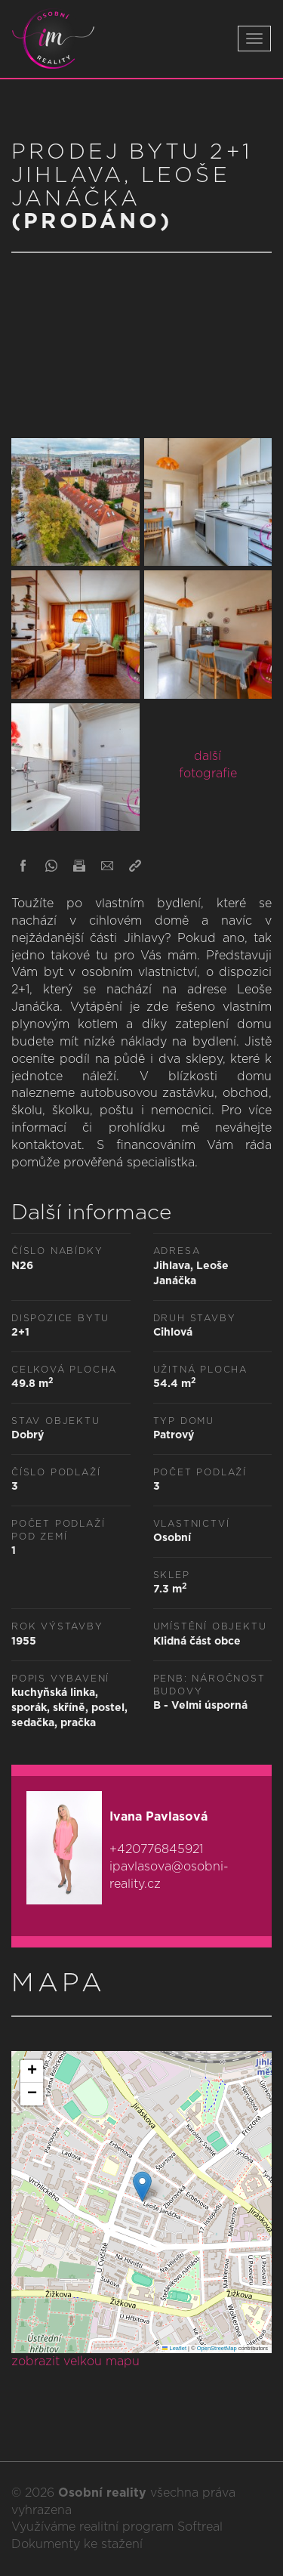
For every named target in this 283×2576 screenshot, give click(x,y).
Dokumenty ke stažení (77, 2544)
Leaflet (174, 2348)
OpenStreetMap (217, 2348)
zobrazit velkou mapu (75, 2361)
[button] (142, 2186)
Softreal (200, 2527)
